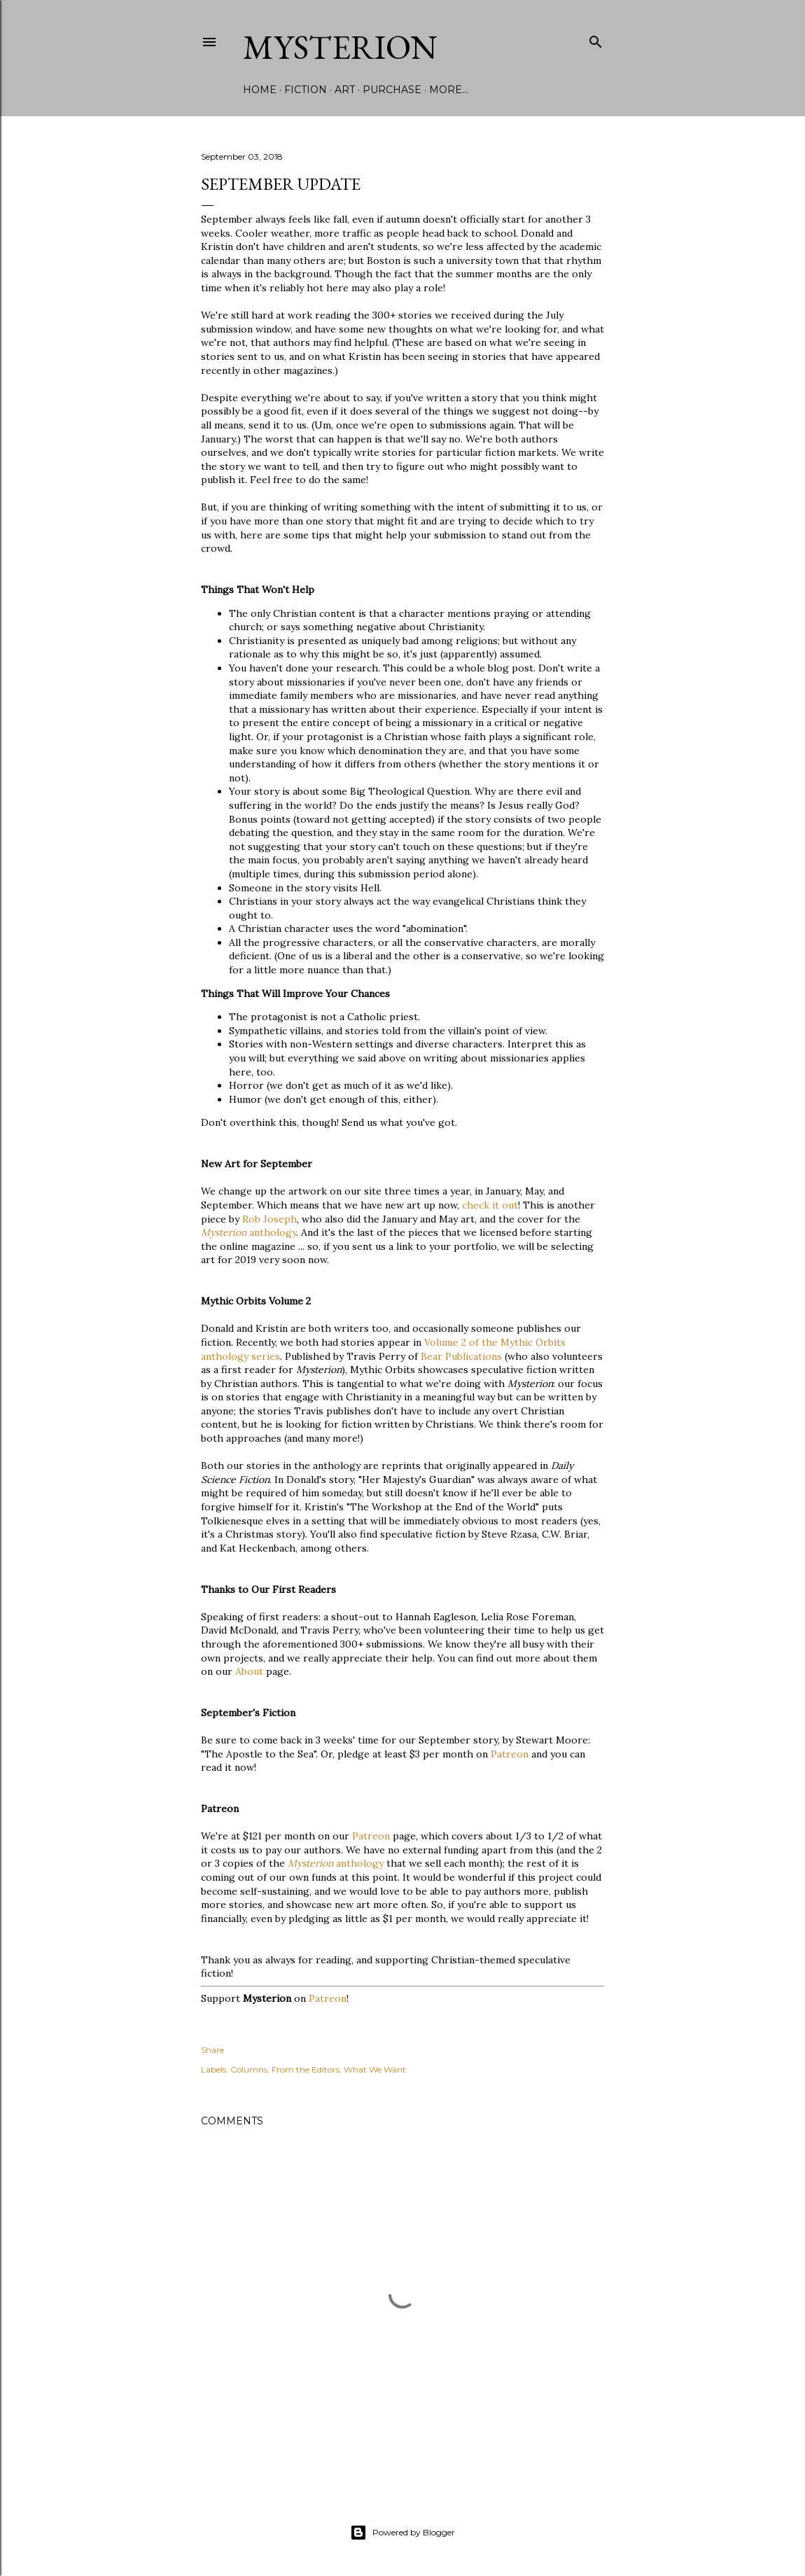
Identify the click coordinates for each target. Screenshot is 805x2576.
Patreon (509, 1754)
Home (259, 89)
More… (448, 89)
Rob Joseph (269, 1219)
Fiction (305, 89)
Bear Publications (461, 1356)
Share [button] (212, 2050)
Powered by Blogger (402, 2532)
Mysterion (340, 47)
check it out (490, 1205)
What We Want (375, 2069)
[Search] (595, 39)
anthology (248, 1232)
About (249, 1671)
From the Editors (306, 2069)
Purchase (392, 89)
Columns (248, 2069)
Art (345, 89)
